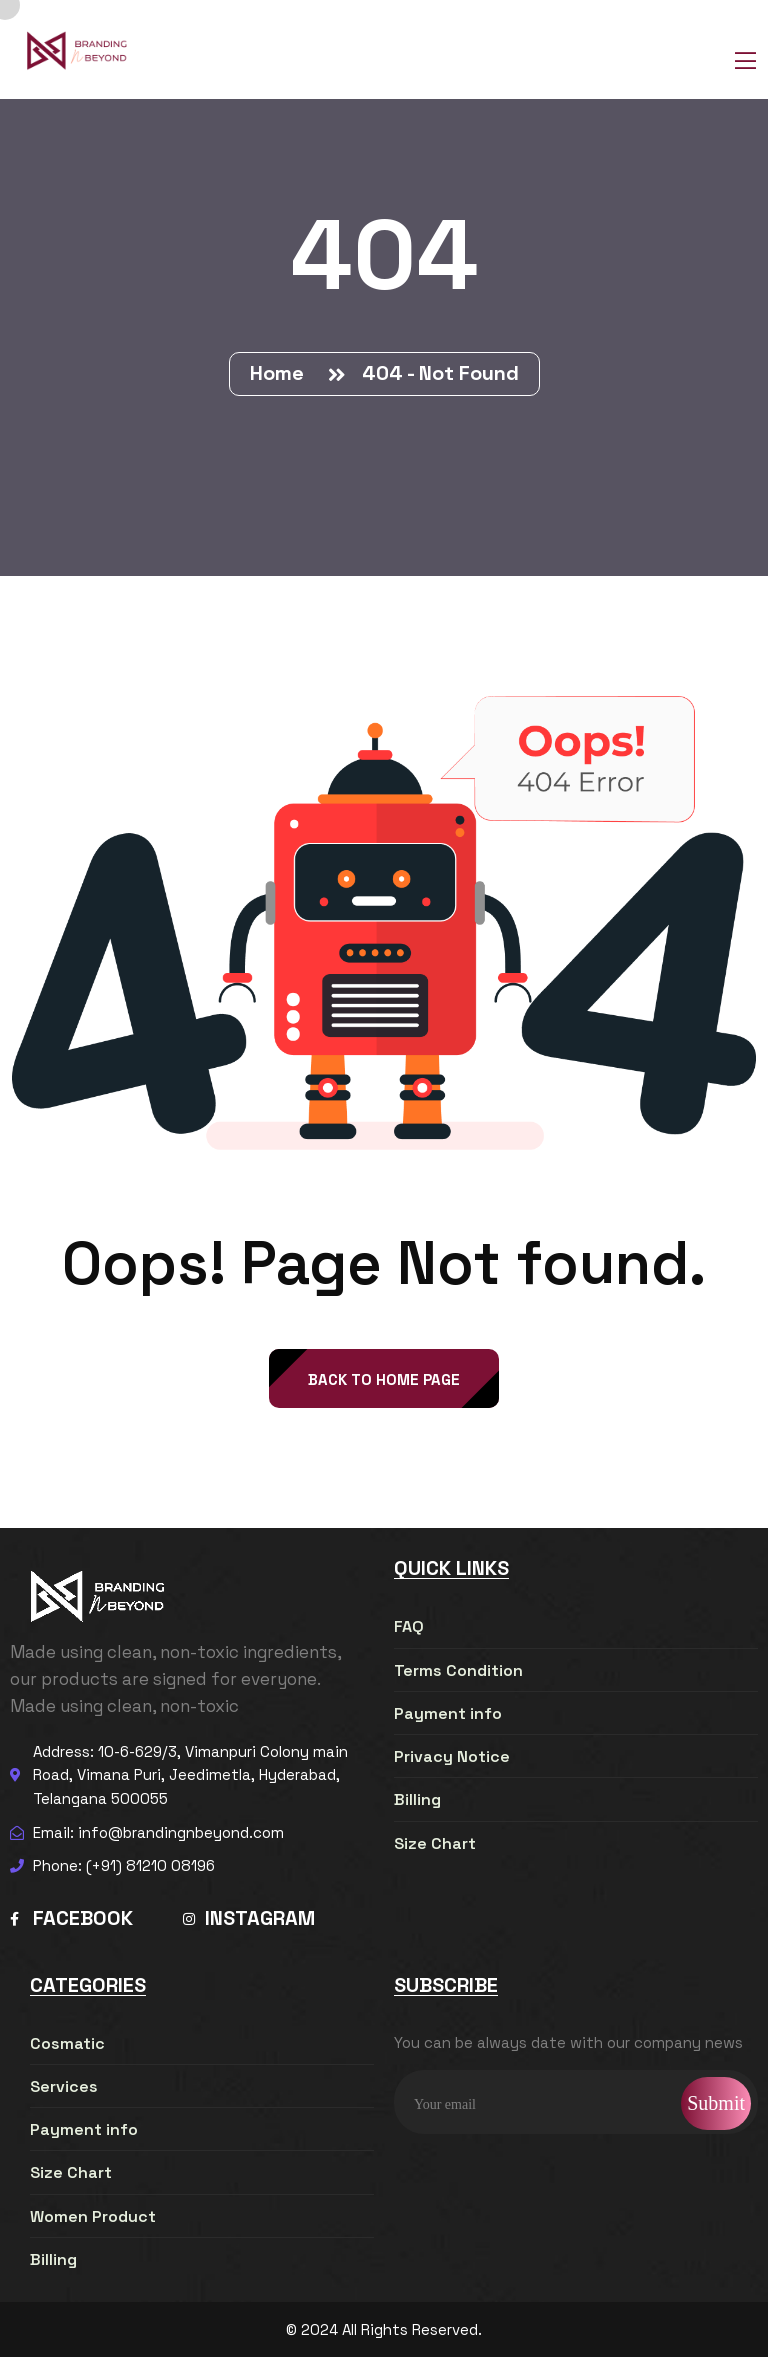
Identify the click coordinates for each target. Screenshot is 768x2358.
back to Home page (384, 1380)
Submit (716, 2104)
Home (282, 373)
